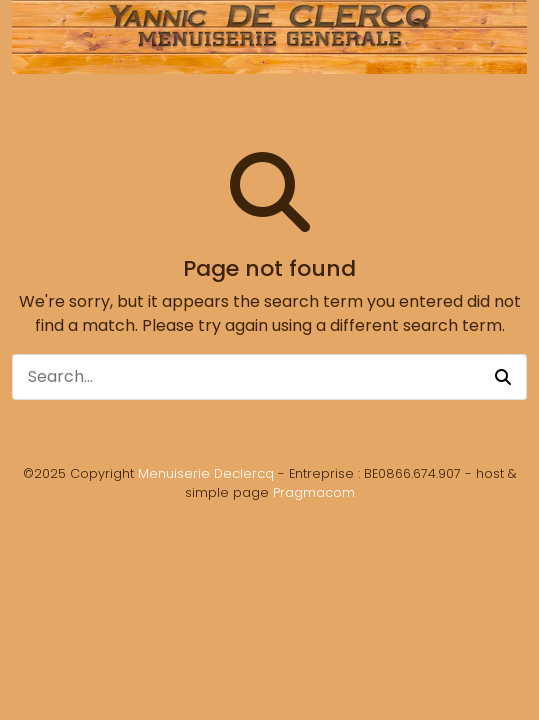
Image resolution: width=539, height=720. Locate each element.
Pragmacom (314, 492)
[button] (503, 377)
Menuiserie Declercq (206, 473)
